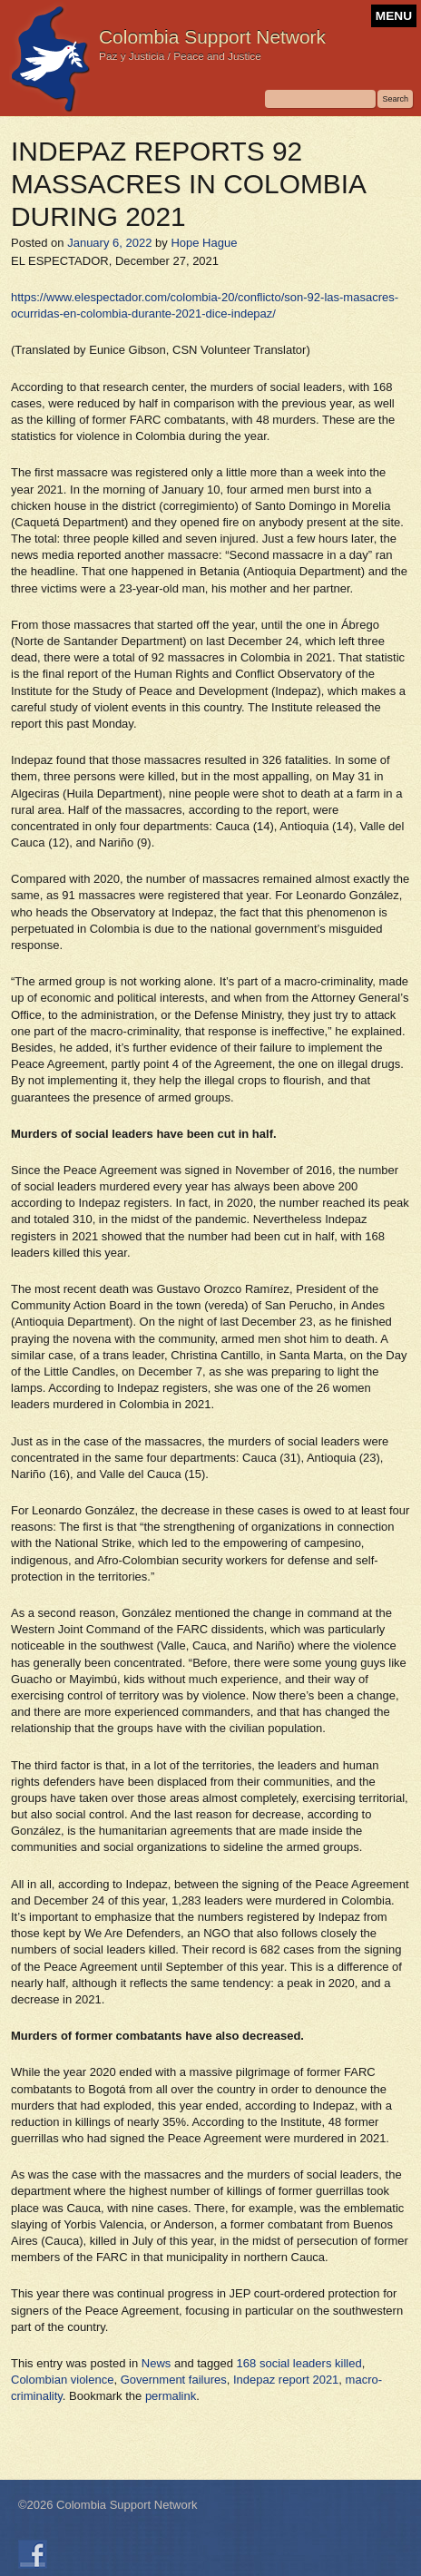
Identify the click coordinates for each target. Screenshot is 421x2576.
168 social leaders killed (299, 2363)
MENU (394, 16)
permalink (170, 2396)
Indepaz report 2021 (285, 2379)
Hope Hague (204, 243)
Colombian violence (62, 2379)
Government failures (174, 2379)
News (156, 2363)
